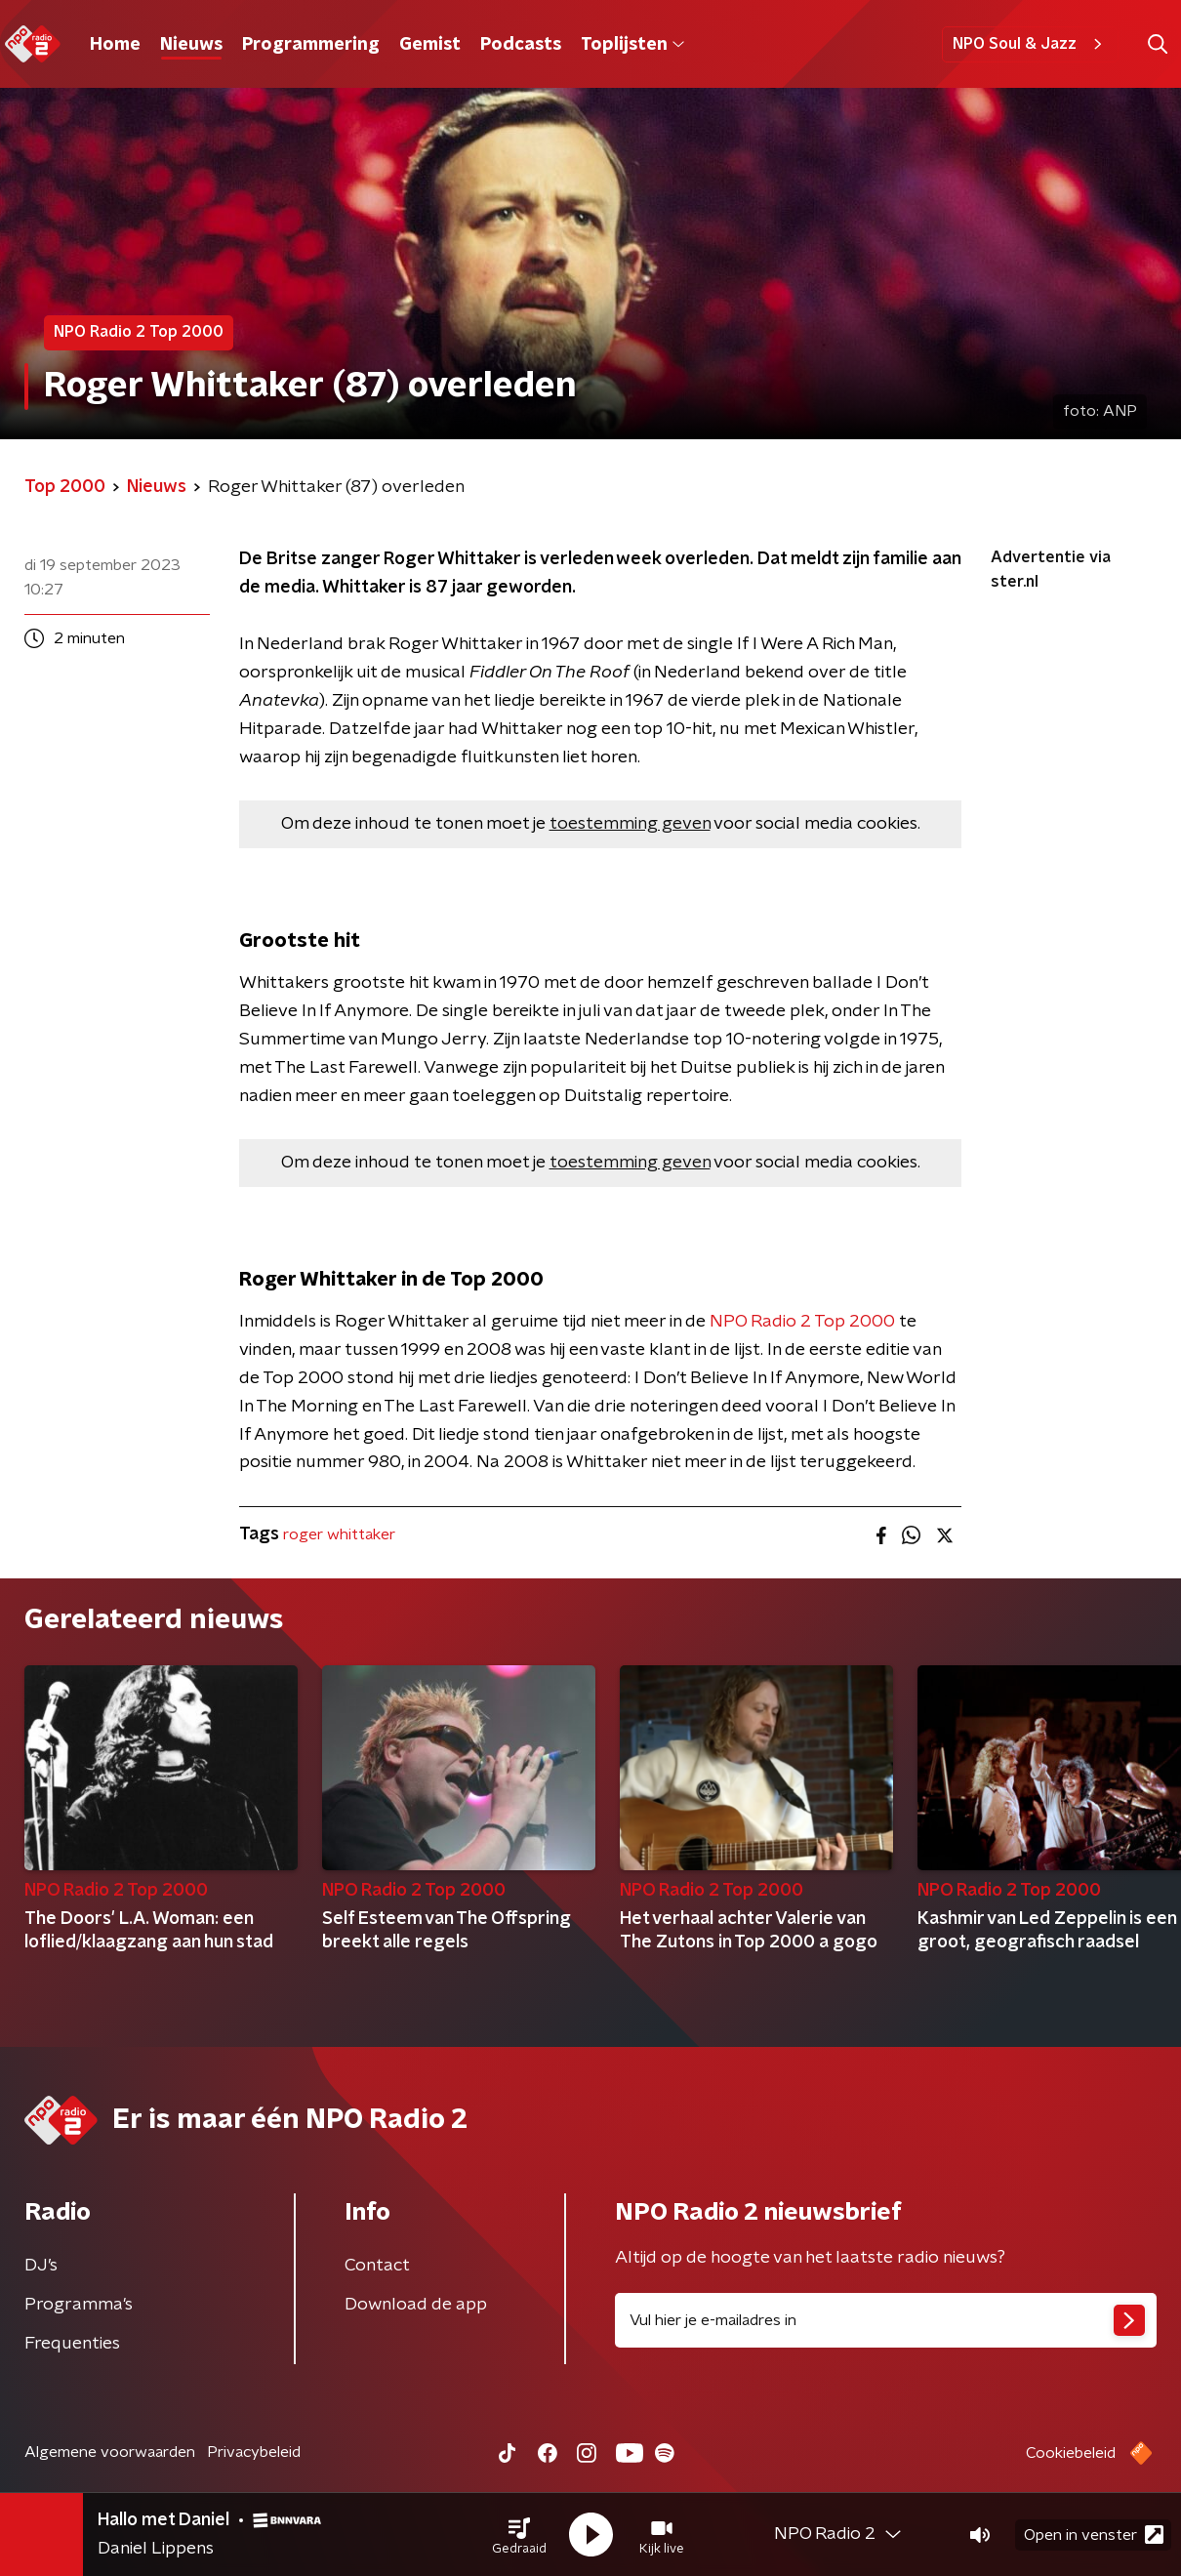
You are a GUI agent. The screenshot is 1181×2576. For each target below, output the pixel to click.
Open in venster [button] (1093, 2534)
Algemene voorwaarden (109, 2452)
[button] (519, 2535)
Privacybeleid (254, 2452)
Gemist (430, 45)
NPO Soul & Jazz (1030, 44)
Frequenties (72, 2343)
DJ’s (41, 2265)
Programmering (311, 45)
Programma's (78, 2304)
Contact (377, 2265)
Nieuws (191, 45)
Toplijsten (632, 45)
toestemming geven (630, 824)
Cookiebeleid (1071, 2453)
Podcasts (520, 45)
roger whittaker (339, 1534)
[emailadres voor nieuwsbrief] (886, 2320)
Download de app (416, 2304)
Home (115, 45)
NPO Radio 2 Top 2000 (802, 1321)
